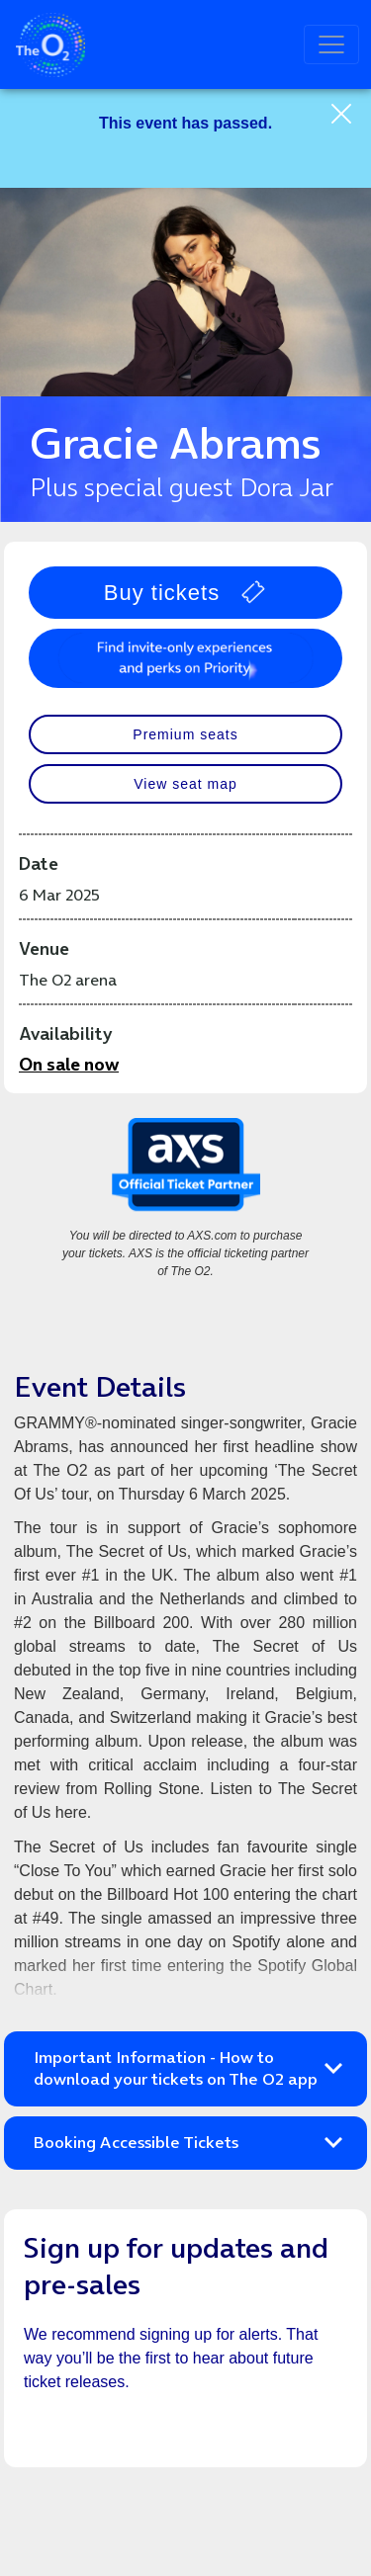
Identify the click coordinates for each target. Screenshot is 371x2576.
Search (267, 44)
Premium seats (185, 734)
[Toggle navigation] (331, 44)
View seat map (185, 784)
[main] (185, 1332)
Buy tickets (185, 592)
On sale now (69, 1064)
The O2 (50, 45)
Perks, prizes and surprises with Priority (185, 658)
